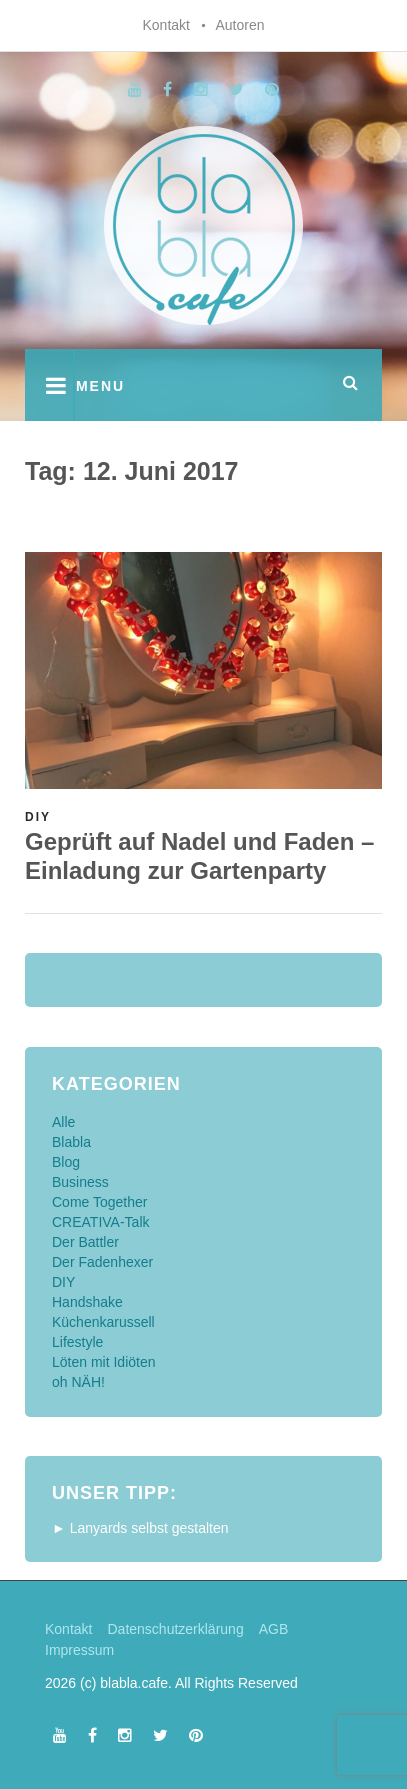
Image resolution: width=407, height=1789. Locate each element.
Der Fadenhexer (102, 1262)
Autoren (239, 25)
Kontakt (165, 25)
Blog (66, 1162)
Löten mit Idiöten (104, 1362)
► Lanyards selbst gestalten (140, 1528)
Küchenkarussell (103, 1322)
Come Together (99, 1202)
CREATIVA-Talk (101, 1222)
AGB (274, 1629)
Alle (63, 1122)
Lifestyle (77, 1342)
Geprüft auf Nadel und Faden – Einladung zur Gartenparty (199, 856)
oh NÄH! (78, 1382)
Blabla (71, 1142)
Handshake (87, 1302)
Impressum (79, 1650)
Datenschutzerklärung (175, 1629)
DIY (38, 817)
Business (80, 1182)
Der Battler (85, 1242)
